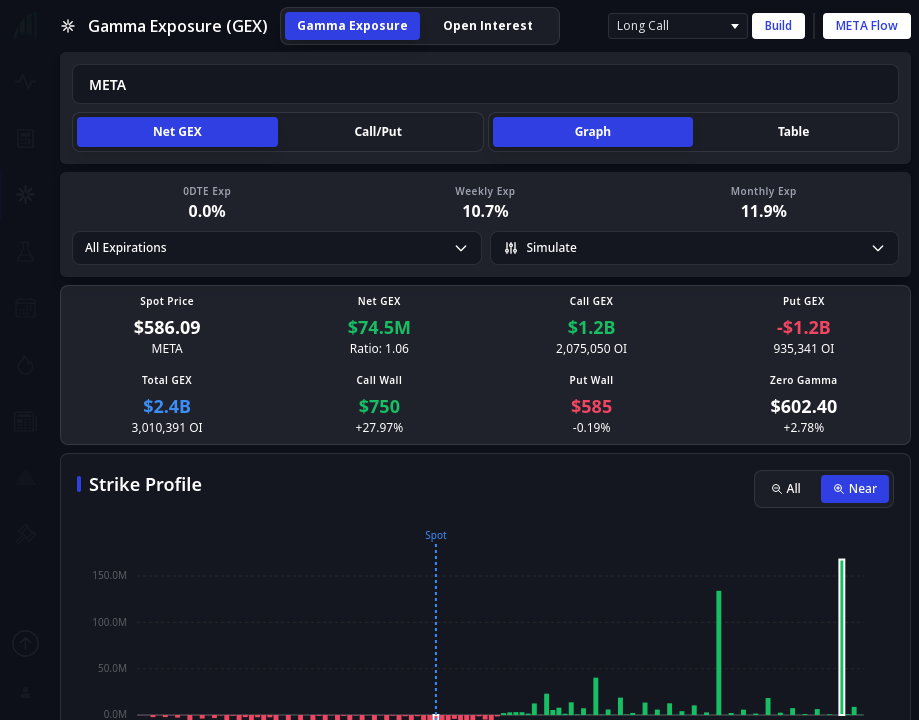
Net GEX (177, 131)
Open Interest (488, 25)
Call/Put (377, 131)
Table (793, 131)
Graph (593, 131)
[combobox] (485, 84)
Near (855, 488)
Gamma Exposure (352, 25)
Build (778, 25)
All (786, 488)
